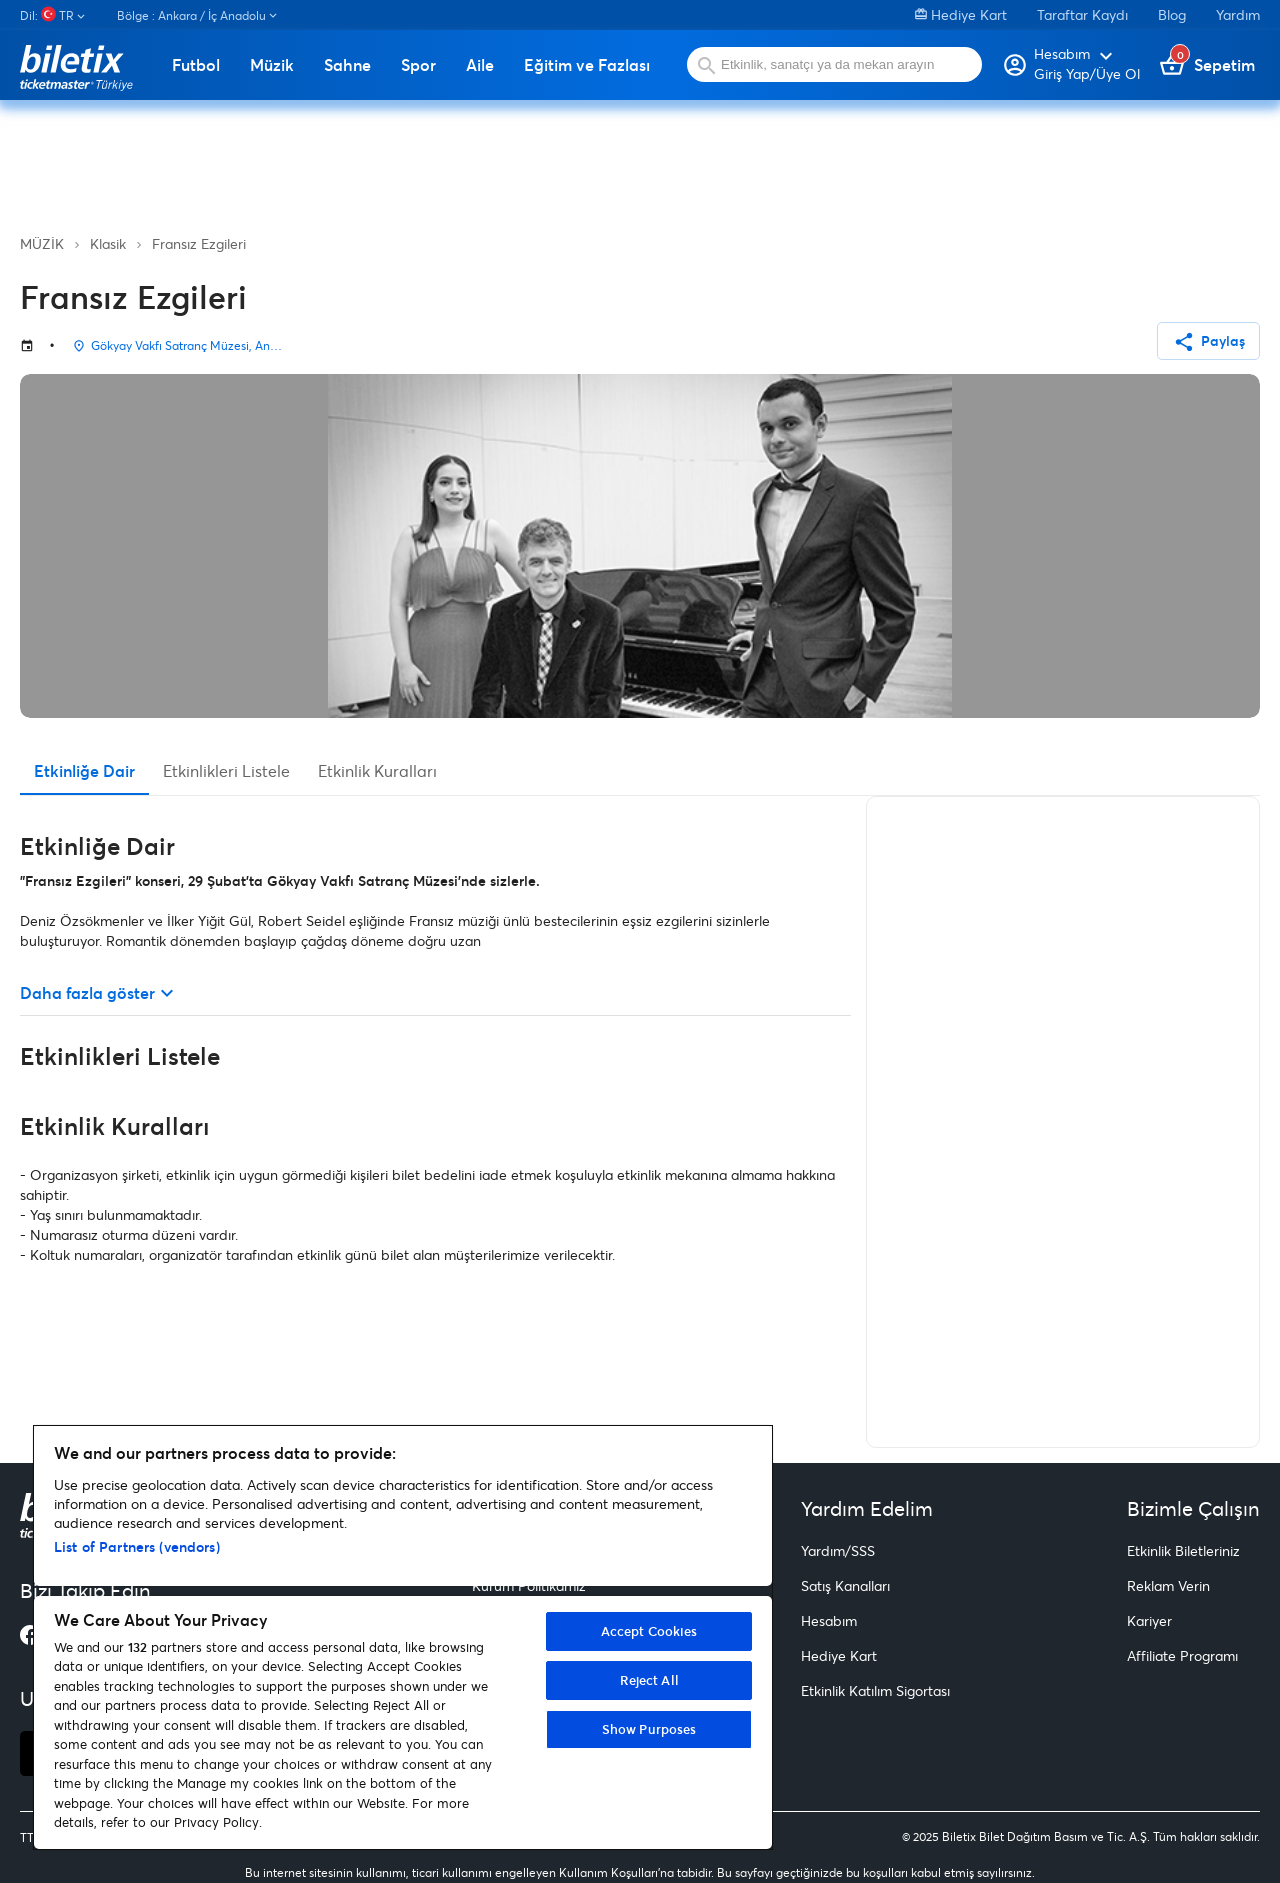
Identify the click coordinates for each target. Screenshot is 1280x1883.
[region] (403, 1637)
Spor (418, 65)
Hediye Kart (961, 14)
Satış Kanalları (845, 1585)
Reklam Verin (1168, 1585)
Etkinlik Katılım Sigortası (875, 1690)
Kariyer (1149, 1620)
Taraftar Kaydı (1082, 14)
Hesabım (829, 1620)
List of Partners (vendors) (137, 1546)
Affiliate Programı (1182, 1655)
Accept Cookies (649, 1631)
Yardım (1238, 14)
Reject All (649, 1680)
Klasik (108, 243)
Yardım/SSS (838, 1550)
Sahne (347, 65)
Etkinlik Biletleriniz (1183, 1550)
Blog (1172, 14)
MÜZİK (42, 243)
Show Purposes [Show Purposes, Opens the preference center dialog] (649, 1729)
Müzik (272, 65)
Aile (480, 65)
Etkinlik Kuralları (377, 770)
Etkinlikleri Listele (226, 770)
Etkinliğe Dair (84, 770)
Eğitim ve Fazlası (587, 65)
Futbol (196, 65)
